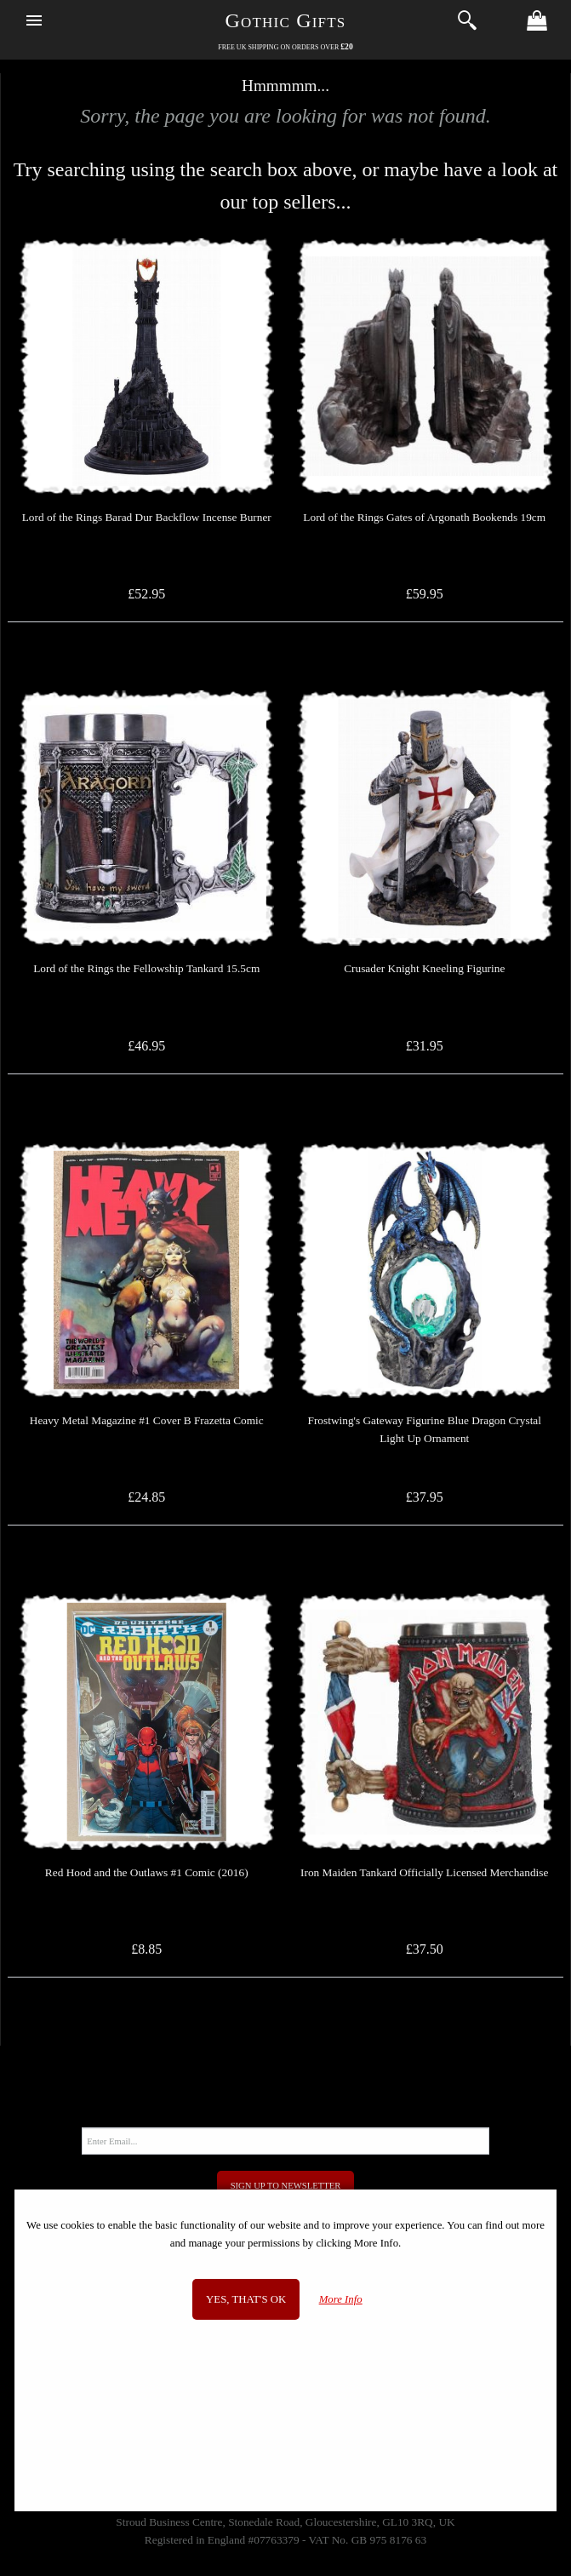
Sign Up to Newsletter (286, 2185)
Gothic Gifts (286, 20)
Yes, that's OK (246, 2299)
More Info (341, 2299)
